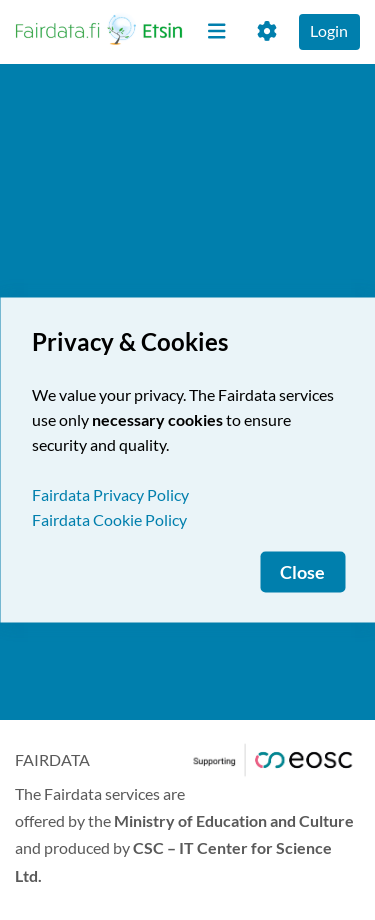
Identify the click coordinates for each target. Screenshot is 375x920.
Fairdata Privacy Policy (110, 494)
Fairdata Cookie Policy (109, 519)
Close (302, 572)
